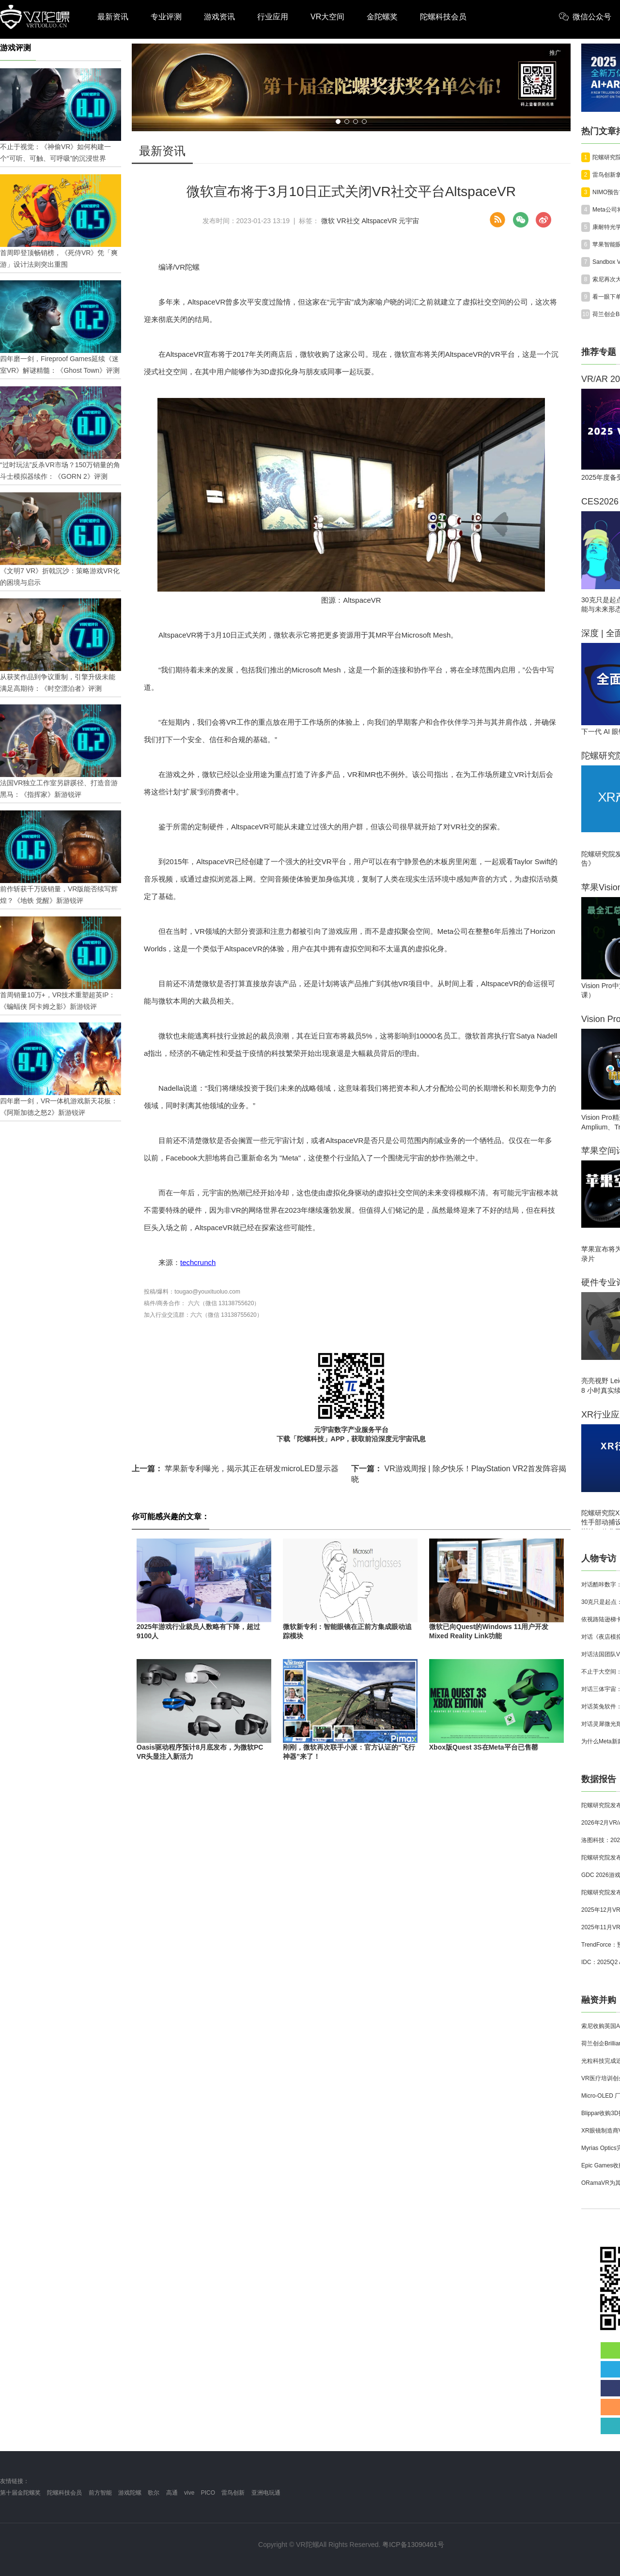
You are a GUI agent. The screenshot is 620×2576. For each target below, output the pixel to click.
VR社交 (348, 221)
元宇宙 (409, 221)
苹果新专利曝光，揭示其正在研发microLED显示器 (235, 1468)
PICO (208, 2492)
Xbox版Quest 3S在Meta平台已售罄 (483, 1747)
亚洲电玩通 (265, 2492)
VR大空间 (327, 17)
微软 (328, 221)
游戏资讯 (219, 17)
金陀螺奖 (382, 17)
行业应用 (272, 17)
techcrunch (198, 1262)
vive (189, 2492)
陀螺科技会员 (443, 17)
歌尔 (153, 2492)
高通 (172, 2492)
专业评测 (166, 17)
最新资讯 (112, 17)
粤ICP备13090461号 (413, 2544)
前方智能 (100, 2492)
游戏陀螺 (129, 2492)
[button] (338, 121)
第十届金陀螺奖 (20, 2492)
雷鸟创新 (233, 2492)
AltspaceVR (379, 221)
